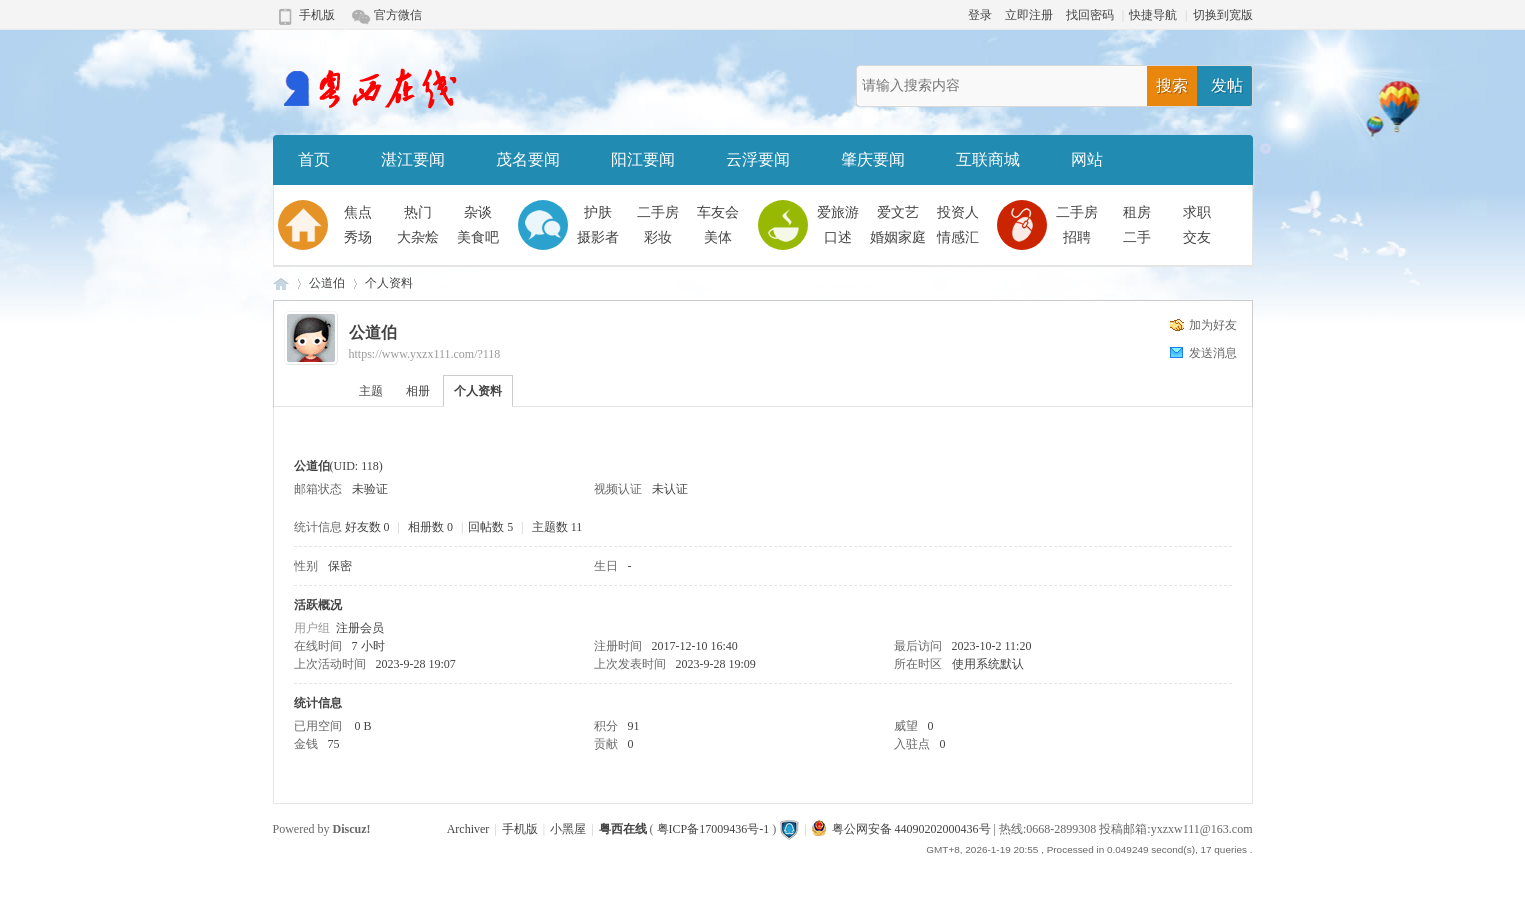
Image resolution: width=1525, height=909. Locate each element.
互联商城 (988, 159)
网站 (1087, 159)
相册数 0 (430, 527)
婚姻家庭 (898, 237)
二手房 (658, 212)
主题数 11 (557, 527)
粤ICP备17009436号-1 (713, 829)
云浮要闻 (758, 159)
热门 (418, 212)
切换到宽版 (1223, 15)
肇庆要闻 (873, 159)
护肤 (598, 212)
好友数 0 (367, 527)
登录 (980, 15)
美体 (718, 237)
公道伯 (327, 283)
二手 (1137, 237)
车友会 (718, 212)
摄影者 (598, 237)
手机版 (317, 15)
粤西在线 (281, 283)
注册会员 (360, 628)
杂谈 (478, 212)
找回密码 (1090, 15)
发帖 (1227, 85)
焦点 (358, 212)
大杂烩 (418, 237)
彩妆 (658, 237)
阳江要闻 (643, 159)
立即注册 (1029, 15)
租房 (1137, 212)
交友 (1197, 237)
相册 (418, 391)
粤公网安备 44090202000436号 (901, 829)
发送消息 (1213, 353)
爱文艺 (898, 212)
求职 (1197, 212)
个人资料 (478, 391)
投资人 (958, 212)
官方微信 (398, 15)
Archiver (468, 829)
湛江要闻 (413, 159)
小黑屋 (568, 829)
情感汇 (958, 237)
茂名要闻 (528, 159)
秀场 (358, 237)
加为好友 (1213, 325)
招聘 (1077, 237)
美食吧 (478, 237)
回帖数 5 (490, 527)
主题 (371, 391)
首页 (314, 159)
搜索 (1172, 85)
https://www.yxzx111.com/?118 (425, 354)
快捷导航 (1153, 15)
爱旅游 (838, 212)
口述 (838, 237)
